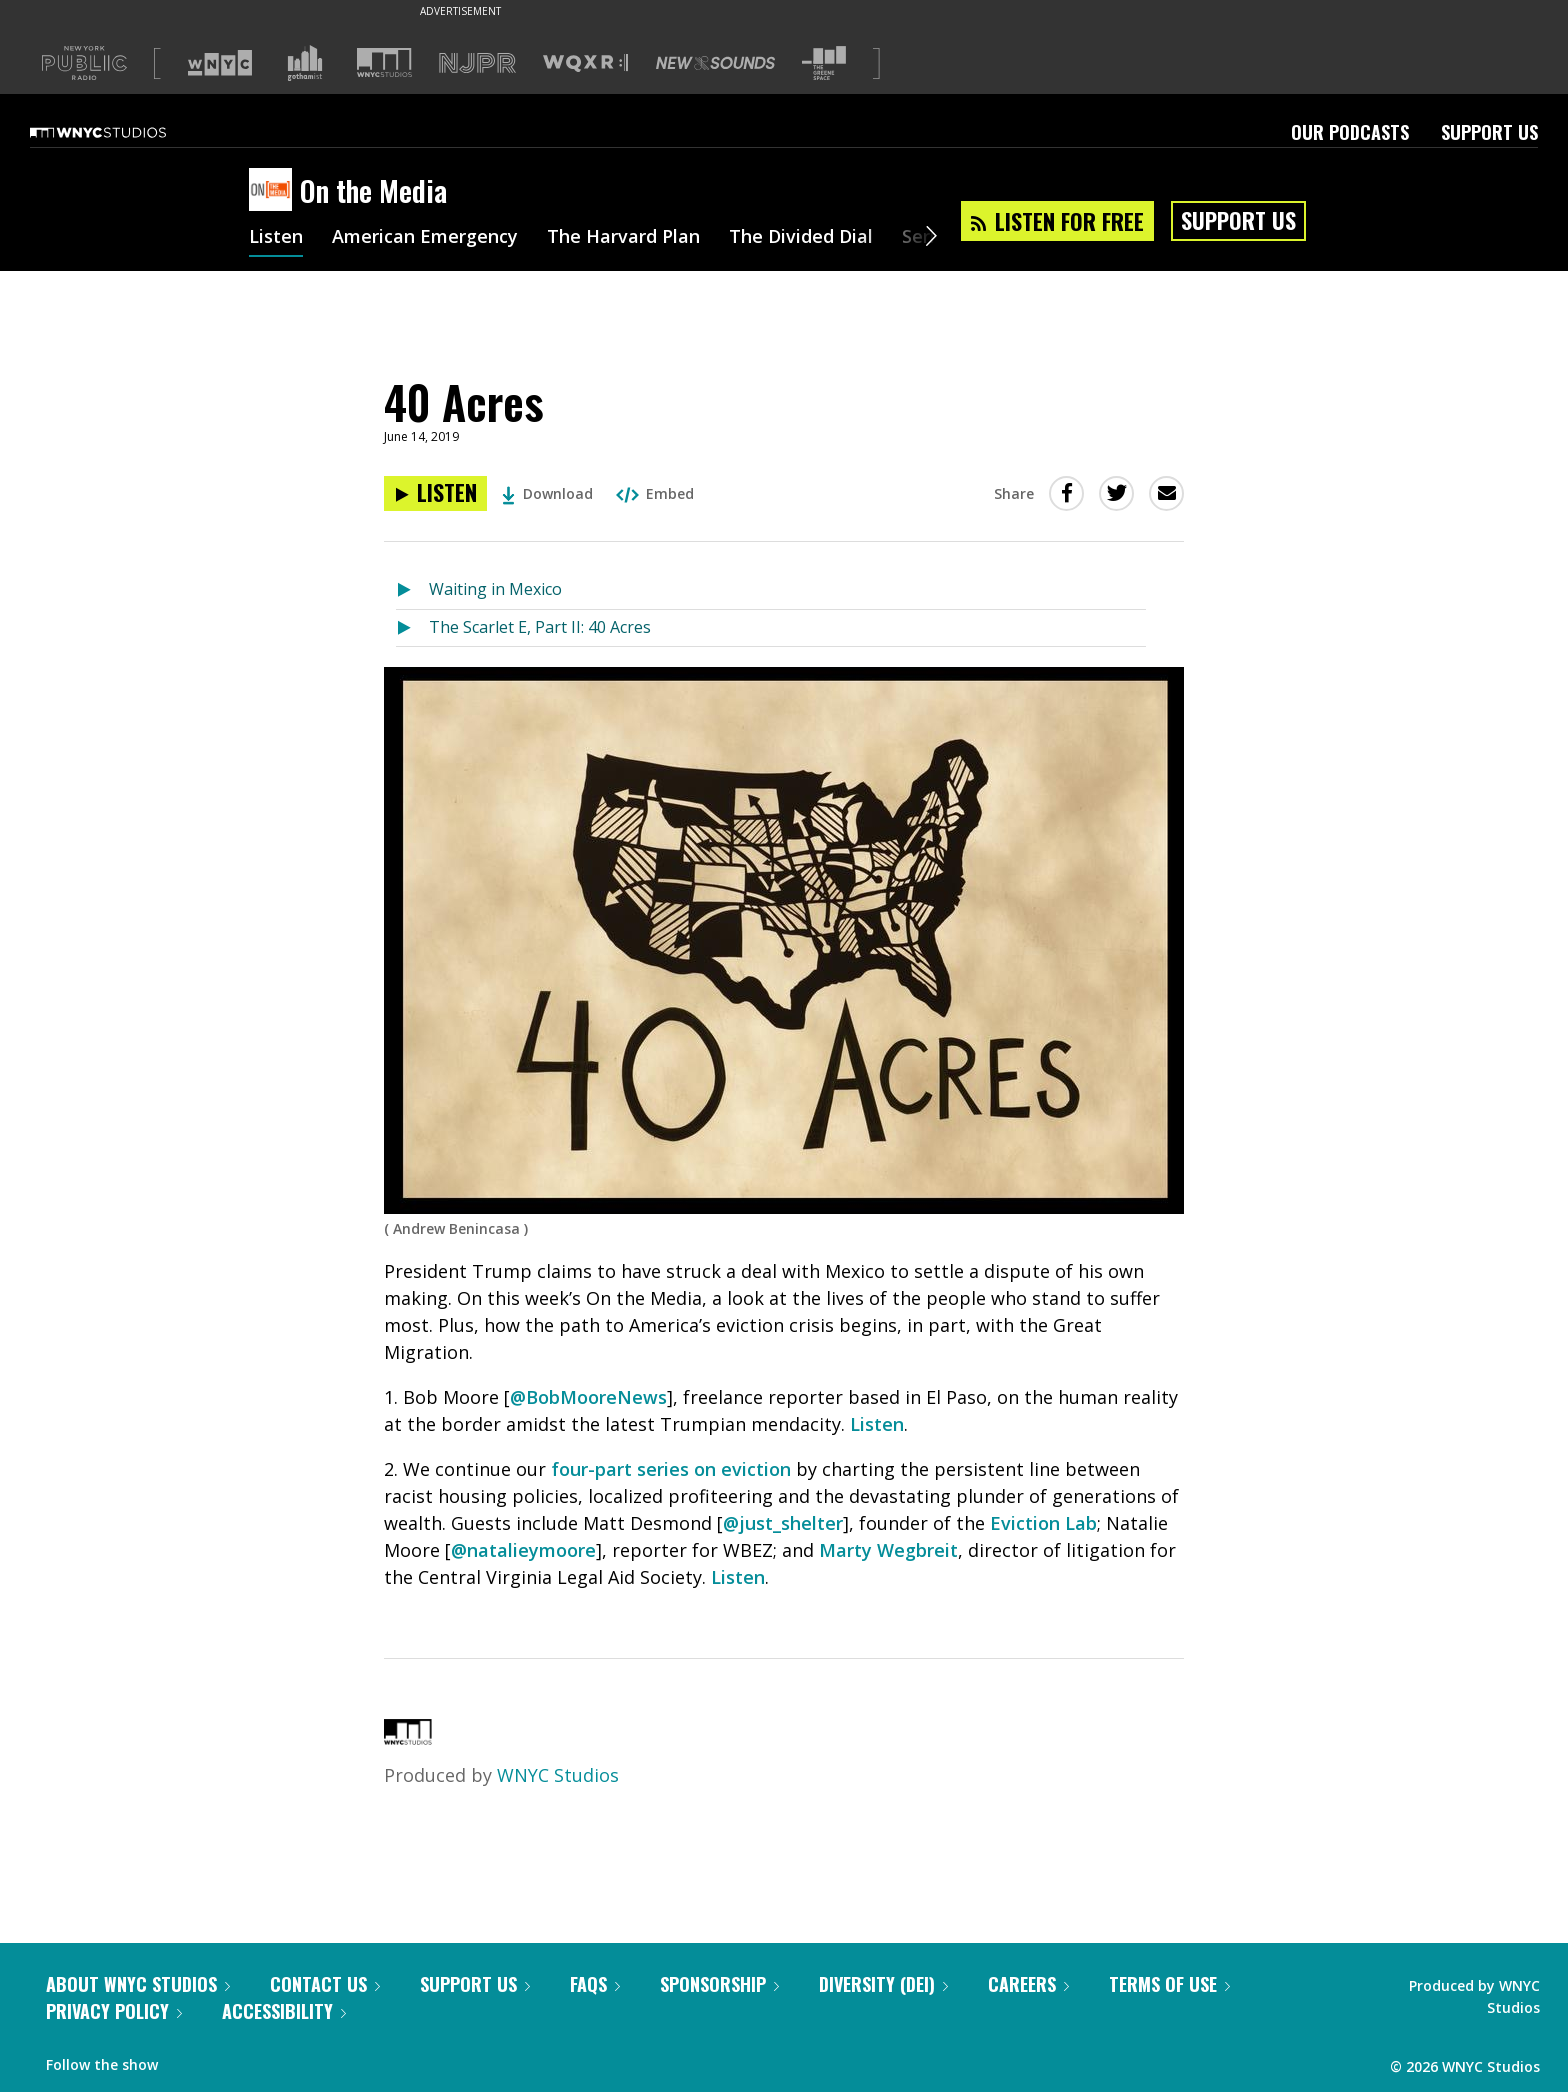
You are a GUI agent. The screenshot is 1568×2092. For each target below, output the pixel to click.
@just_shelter (783, 1523)
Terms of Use (1169, 1984)
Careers (1028, 1984)
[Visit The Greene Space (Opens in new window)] (824, 63)
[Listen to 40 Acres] (435, 493)
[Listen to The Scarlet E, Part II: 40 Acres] (412, 628)
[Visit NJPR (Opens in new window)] (477, 63)
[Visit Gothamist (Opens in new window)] (305, 63)
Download (547, 493)
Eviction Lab (1043, 1523)
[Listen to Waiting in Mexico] (412, 590)
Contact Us (325, 1984)
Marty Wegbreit (888, 1550)
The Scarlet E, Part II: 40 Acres (540, 627)
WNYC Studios (558, 1775)
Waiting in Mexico (495, 589)
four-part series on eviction (671, 1469)
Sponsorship (719, 1984)
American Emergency (425, 238)
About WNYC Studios (138, 1984)
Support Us (1489, 132)
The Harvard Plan (623, 238)
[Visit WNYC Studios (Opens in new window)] (384, 62)
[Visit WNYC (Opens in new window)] (220, 63)
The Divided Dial (801, 238)
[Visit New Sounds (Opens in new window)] (715, 63)
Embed (655, 493)
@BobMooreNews (588, 1397)
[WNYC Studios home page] (123, 132)
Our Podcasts (1350, 132)
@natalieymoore (523, 1550)
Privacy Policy (114, 2011)
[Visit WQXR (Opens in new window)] (585, 63)
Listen (276, 238)
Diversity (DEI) (883, 1984)
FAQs (595, 1984)
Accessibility (284, 2011)
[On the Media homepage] (274, 191)
